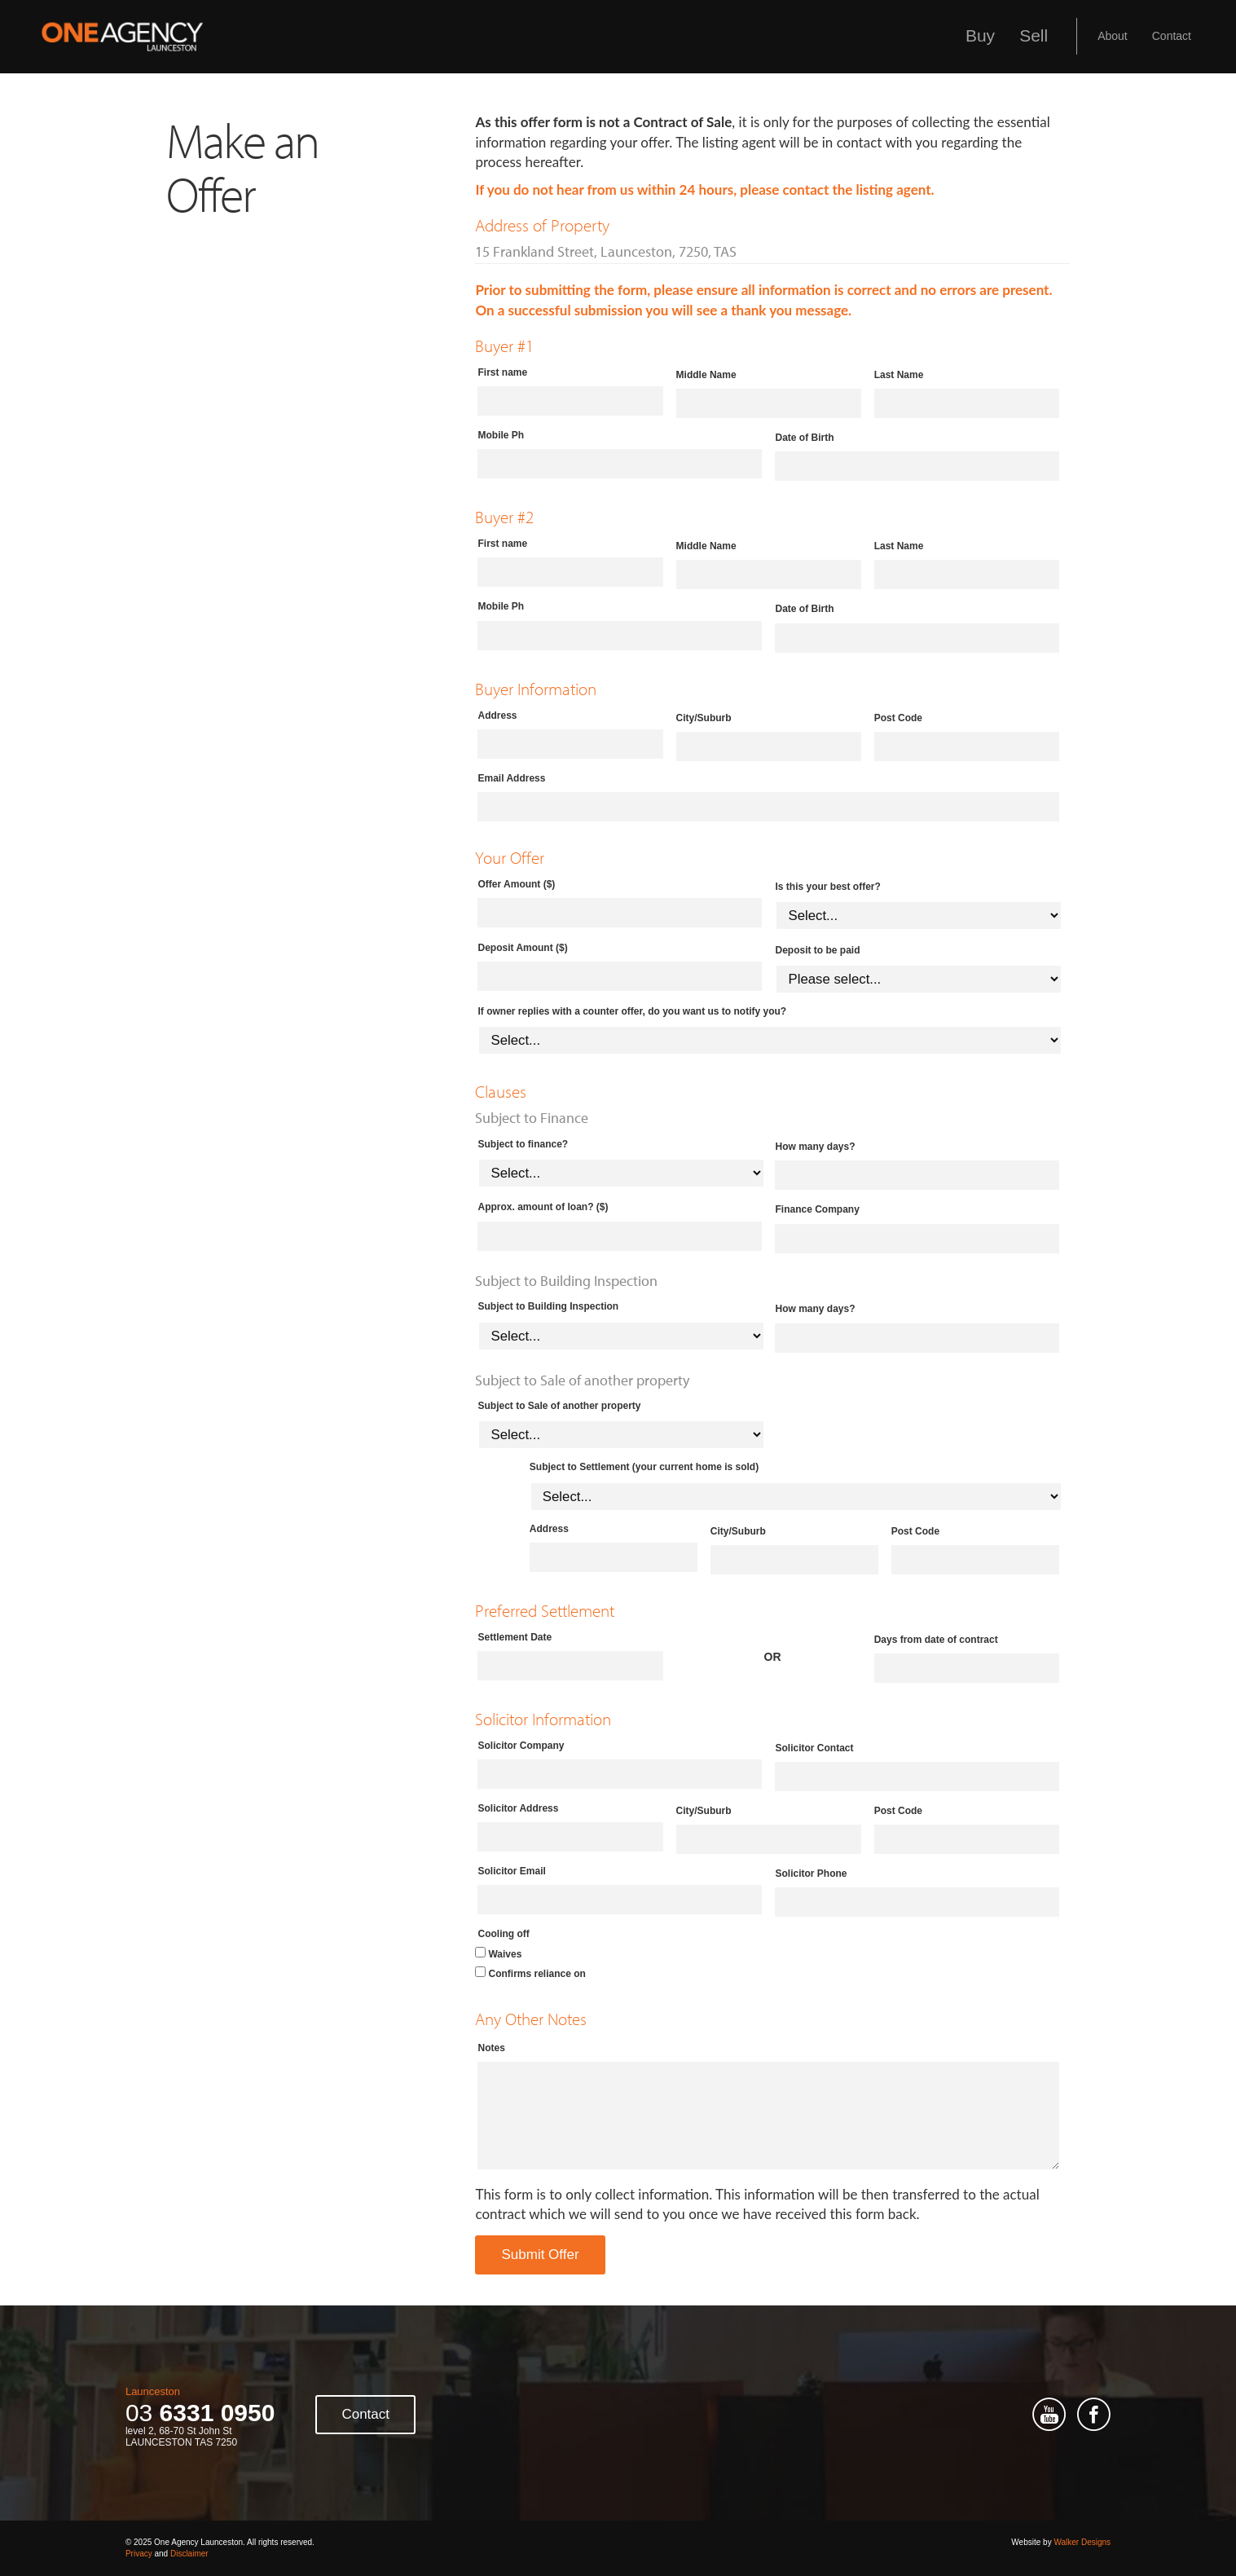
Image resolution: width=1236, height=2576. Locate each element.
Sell (1033, 35)
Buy (980, 35)
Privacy (138, 2553)
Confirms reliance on (536, 1973)
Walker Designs (1082, 2542)
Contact (1171, 35)
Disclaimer (189, 2553)
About (1112, 35)
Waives (504, 1954)
